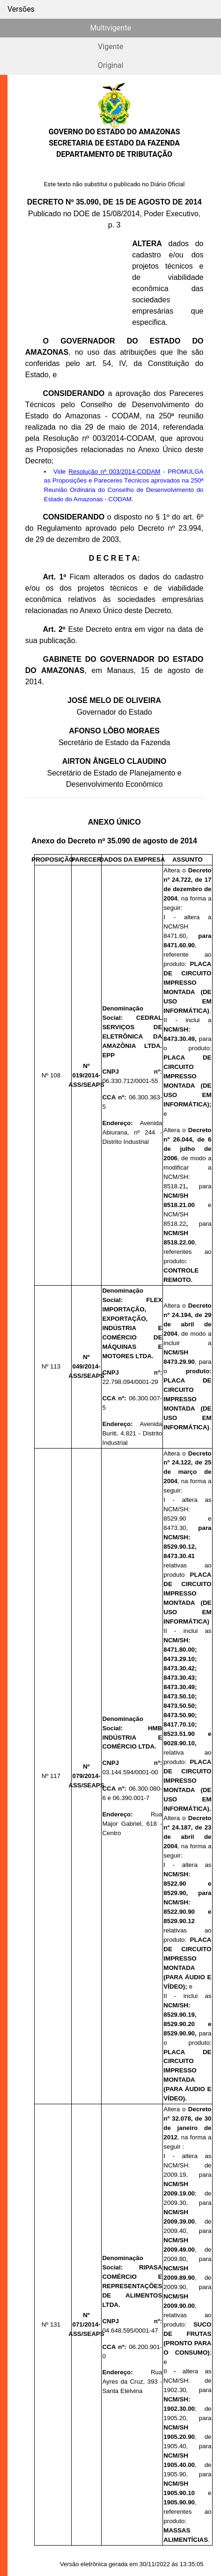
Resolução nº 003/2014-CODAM (114, 471)
